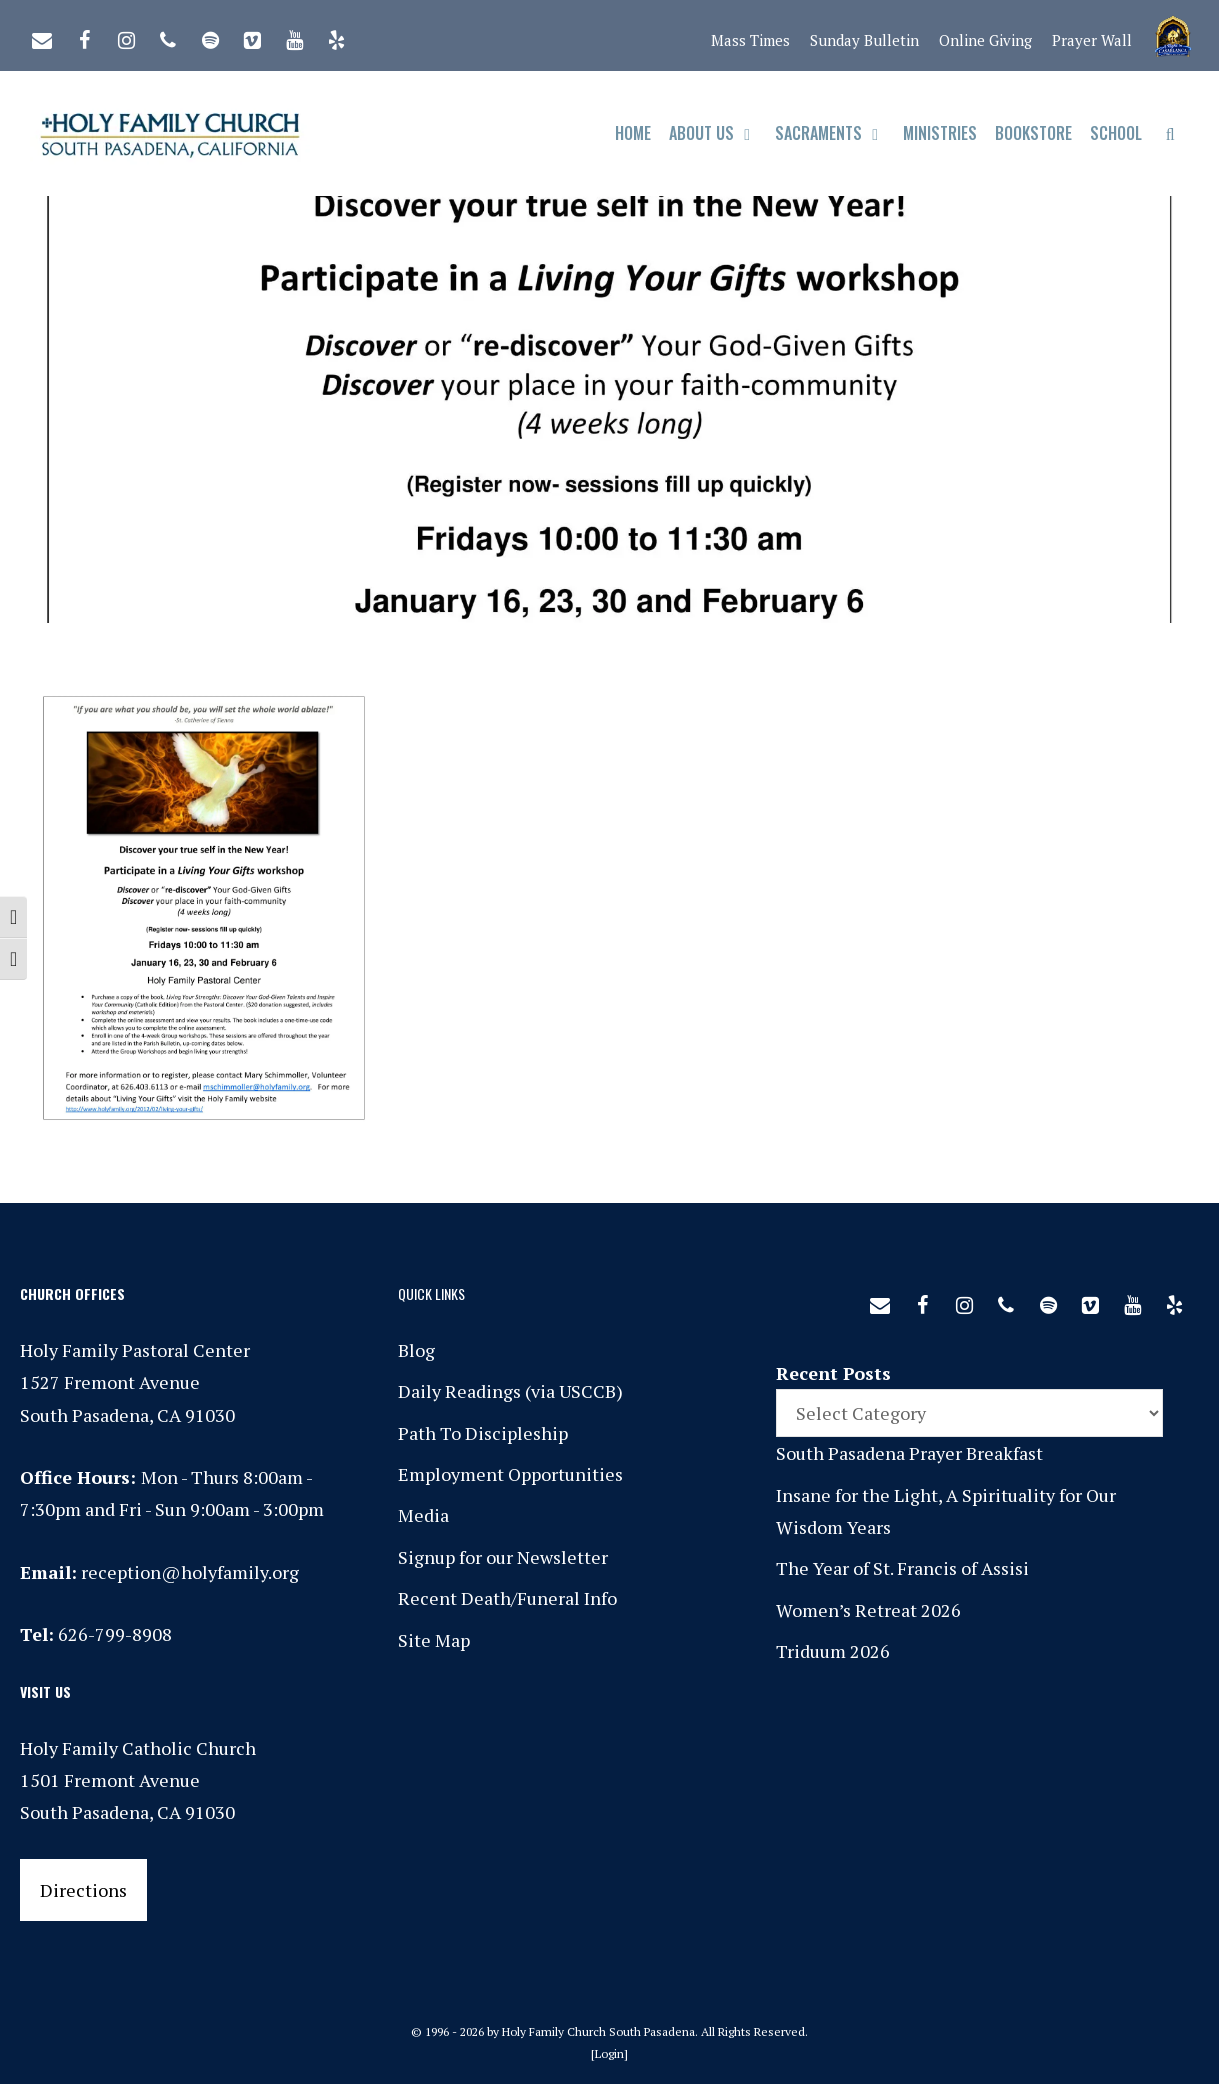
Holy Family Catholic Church (138, 1748)
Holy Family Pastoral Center (135, 1350)
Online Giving (985, 40)
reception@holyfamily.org (190, 1572)
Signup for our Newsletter (503, 1557)
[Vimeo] (252, 36)
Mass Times (750, 40)
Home (633, 133)
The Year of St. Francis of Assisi (902, 1568)
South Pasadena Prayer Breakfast (909, 1453)
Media (423, 1515)
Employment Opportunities (510, 1474)
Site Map (434, 1640)
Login (609, 2053)
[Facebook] (84, 36)
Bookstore (1033, 133)
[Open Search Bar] (1170, 133)
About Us (717, 133)
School (1116, 133)
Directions (83, 1890)
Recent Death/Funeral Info (507, 1598)
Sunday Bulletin (864, 40)
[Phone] (168, 36)
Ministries (940, 133)
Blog (416, 1350)
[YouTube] (294, 36)
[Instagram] (126, 36)
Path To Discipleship (483, 1433)
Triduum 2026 (833, 1651)
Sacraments (834, 133)
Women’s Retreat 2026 (868, 1610)
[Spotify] (210, 36)
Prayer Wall (1092, 40)
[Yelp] (336, 36)
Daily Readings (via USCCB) (510, 1391)
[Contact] (42, 36)
